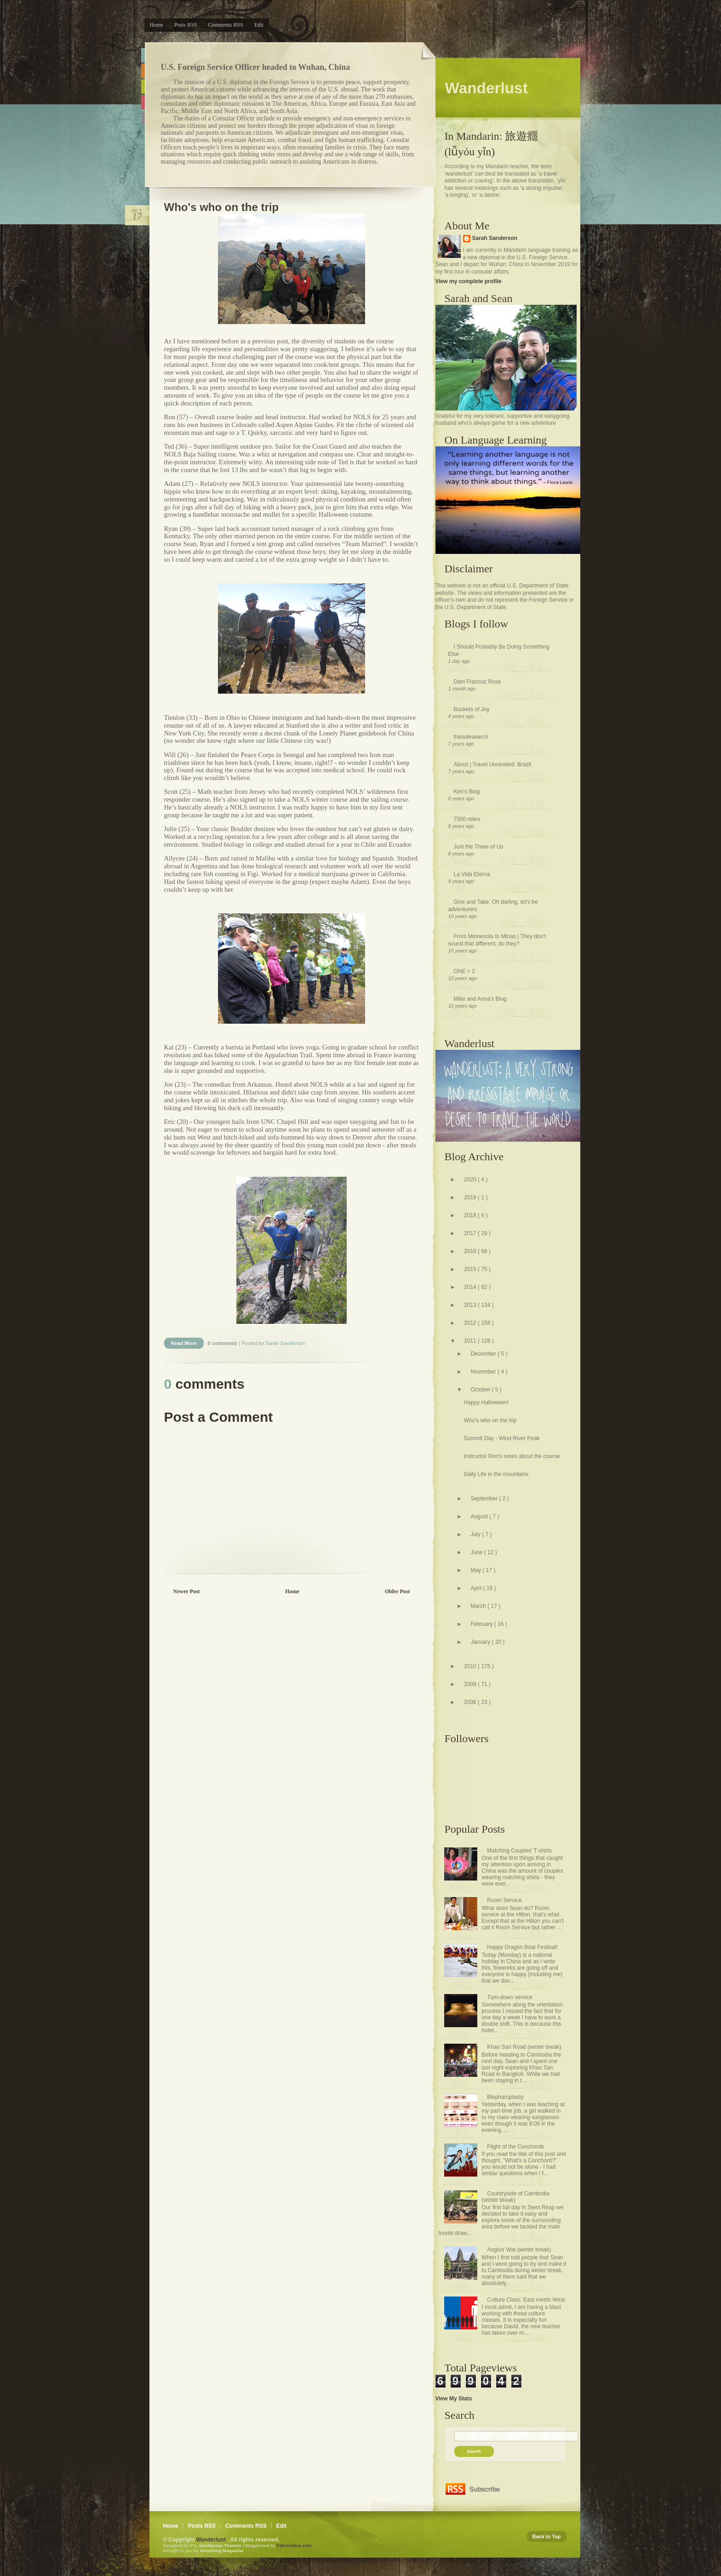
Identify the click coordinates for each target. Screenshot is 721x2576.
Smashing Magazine (221, 2550)
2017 (471, 1233)
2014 (471, 1287)
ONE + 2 (464, 971)
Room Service (504, 1900)
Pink (143, 102)
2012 (471, 1323)
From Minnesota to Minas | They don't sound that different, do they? (497, 940)
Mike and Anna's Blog (480, 999)
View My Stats (453, 2398)
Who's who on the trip (221, 207)
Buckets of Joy (472, 709)
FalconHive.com (294, 2545)
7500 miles (467, 819)
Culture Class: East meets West (526, 2300)
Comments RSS (225, 25)
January (481, 1642)
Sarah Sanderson (495, 238)
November (484, 1371)
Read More (183, 1343)
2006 (471, 1702)
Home (156, 25)
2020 (471, 1179)
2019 (471, 1197)
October (481, 1389)
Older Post (397, 1591)
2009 (471, 1684)
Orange (143, 71)
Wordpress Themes (221, 2545)
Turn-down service (509, 1997)
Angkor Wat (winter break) (519, 2249)
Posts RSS (185, 25)
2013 (471, 1305)
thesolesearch (471, 737)
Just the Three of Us (479, 846)
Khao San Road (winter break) (524, 2047)
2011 (471, 1341)
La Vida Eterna (472, 874)
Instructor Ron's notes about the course (512, 1456)
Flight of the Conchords (515, 2146)
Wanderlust (211, 2539)
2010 (471, 1666)
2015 (471, 1269)
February (482, 1624)
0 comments (223, 1343)
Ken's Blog (467, 791)
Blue (143, 55)
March (478, 1606)
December (484, 1354)
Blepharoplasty (505, 2097)
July (476, 1534)
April (476, 1588)
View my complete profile (468, 281)
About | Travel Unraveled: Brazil (493, 764)
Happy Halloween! (486, 1402)
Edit (258, 25)
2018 (471, 1215)
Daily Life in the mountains (496, 1474)
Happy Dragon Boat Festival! (522, 1947)
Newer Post (186, 1591)
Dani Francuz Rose (477, 681)
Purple (143, 118)
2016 (471, 1251)
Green (143, 87)
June (477, 1552)
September (484, 1498)
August (479, 1516)
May (476, 1570)
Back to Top (546, 2536)
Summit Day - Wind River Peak (501, 1438)
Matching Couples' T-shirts (519, 1850)
